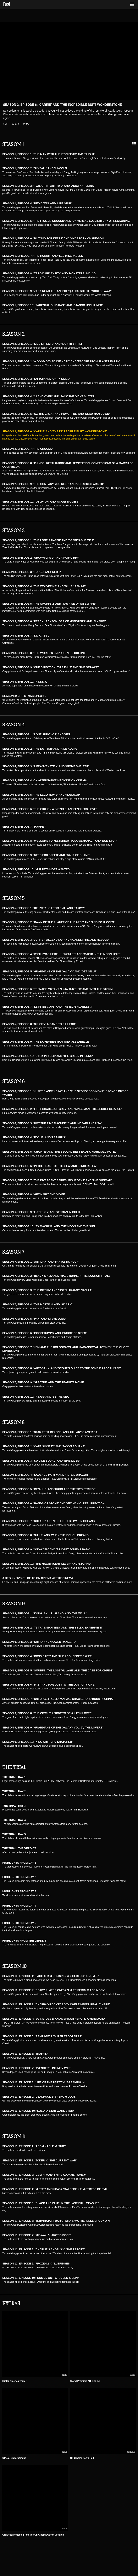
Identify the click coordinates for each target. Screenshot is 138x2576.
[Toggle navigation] (132, 4)
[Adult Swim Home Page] (11, 4)
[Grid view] (134, 144)
